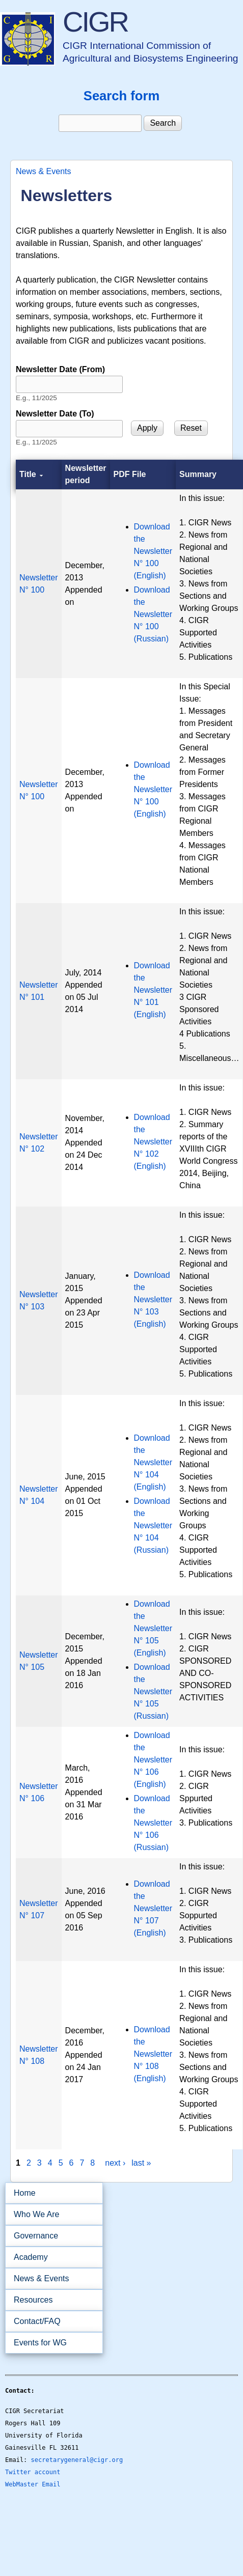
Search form (121, 96)
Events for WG (40, 2342)
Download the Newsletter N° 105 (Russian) (153, 1691)
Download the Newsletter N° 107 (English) (153, 1908)
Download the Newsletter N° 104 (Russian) (153, 1525)
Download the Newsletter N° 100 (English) (153, 551)
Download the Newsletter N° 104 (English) (153, 1462)
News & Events (43, 171)
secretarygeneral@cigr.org (77, 2459)
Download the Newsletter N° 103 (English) (153, 1299)
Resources (50, 2300)
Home (25, 2193)
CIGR (95, 22)
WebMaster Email (32, 2484)
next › (115, 2163)
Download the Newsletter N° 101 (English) (153, 990)
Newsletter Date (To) (55, 413)
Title (31, 474)
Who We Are (50, 2214)
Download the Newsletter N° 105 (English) (153, 1628)
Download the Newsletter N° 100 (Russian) (153, 614)
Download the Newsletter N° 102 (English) (153, 1141)
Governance (50, 2236)
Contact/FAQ (50, 2321)
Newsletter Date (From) (60, 369)
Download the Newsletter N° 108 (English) (153, 2054)
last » (141, 2163)
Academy (50, 2257)
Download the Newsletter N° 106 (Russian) (153, 1823)
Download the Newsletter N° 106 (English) (153, 1759)
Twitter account (32, 2472)
